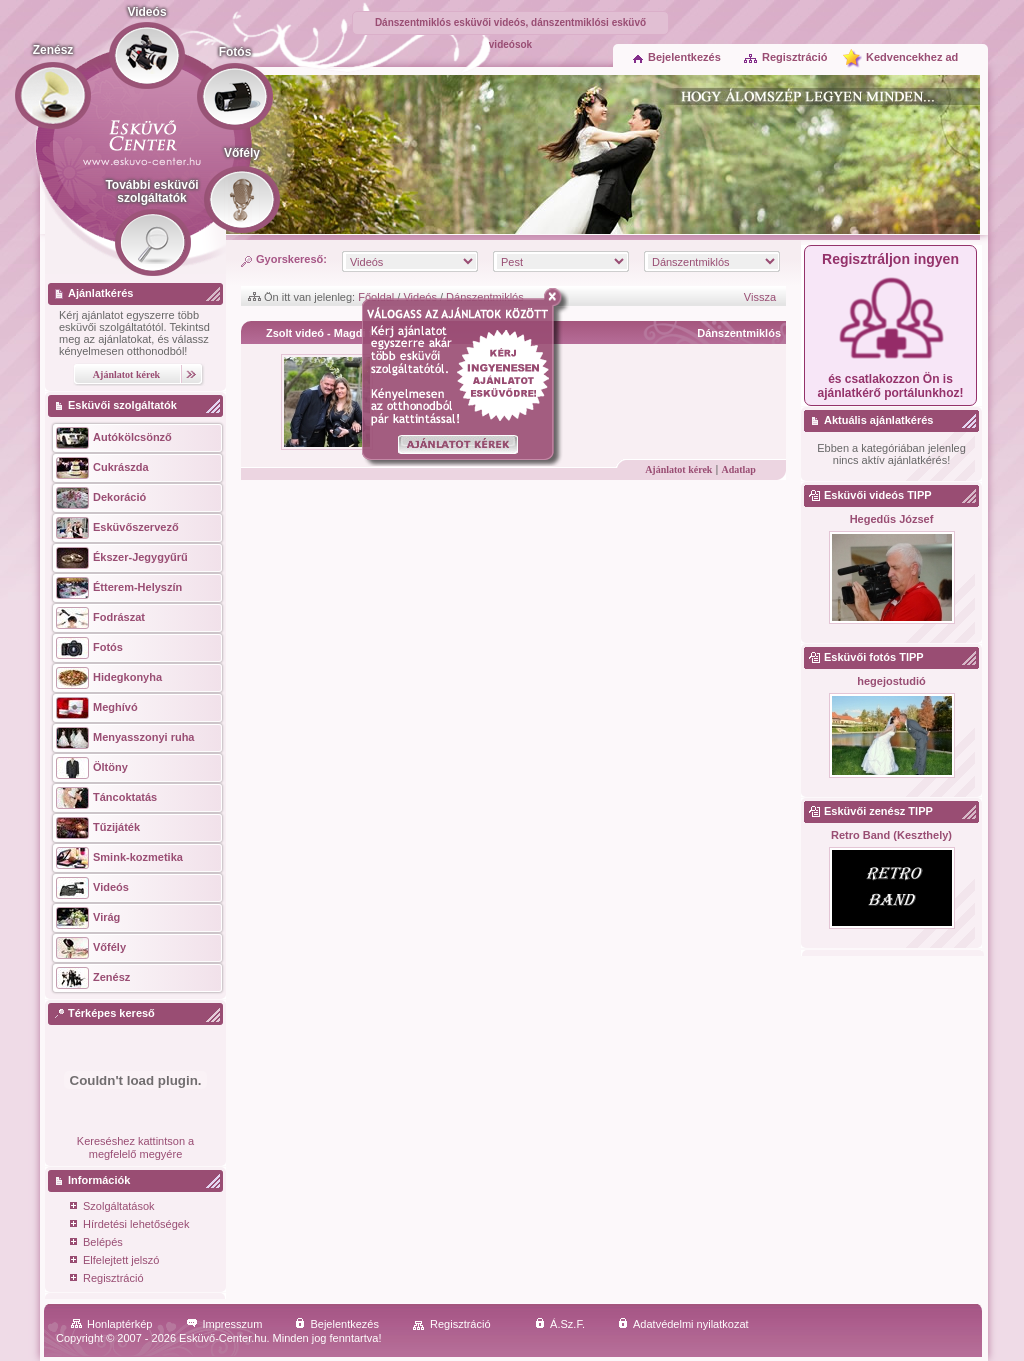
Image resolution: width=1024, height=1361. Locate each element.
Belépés (96, 1243)
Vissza (760, 297)
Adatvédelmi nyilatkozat (683, 1324)
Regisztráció (785, 57)
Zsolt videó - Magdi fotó (327, 333)
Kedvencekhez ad (912, 57)
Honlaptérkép (111, 1324)
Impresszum (224, 1324)
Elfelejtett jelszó (114, 1261)
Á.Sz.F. (560, 1324)
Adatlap (738, 469)
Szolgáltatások (112, 1207)
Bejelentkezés (677, 57)
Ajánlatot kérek (678, 469)
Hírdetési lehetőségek (129, 1225)
